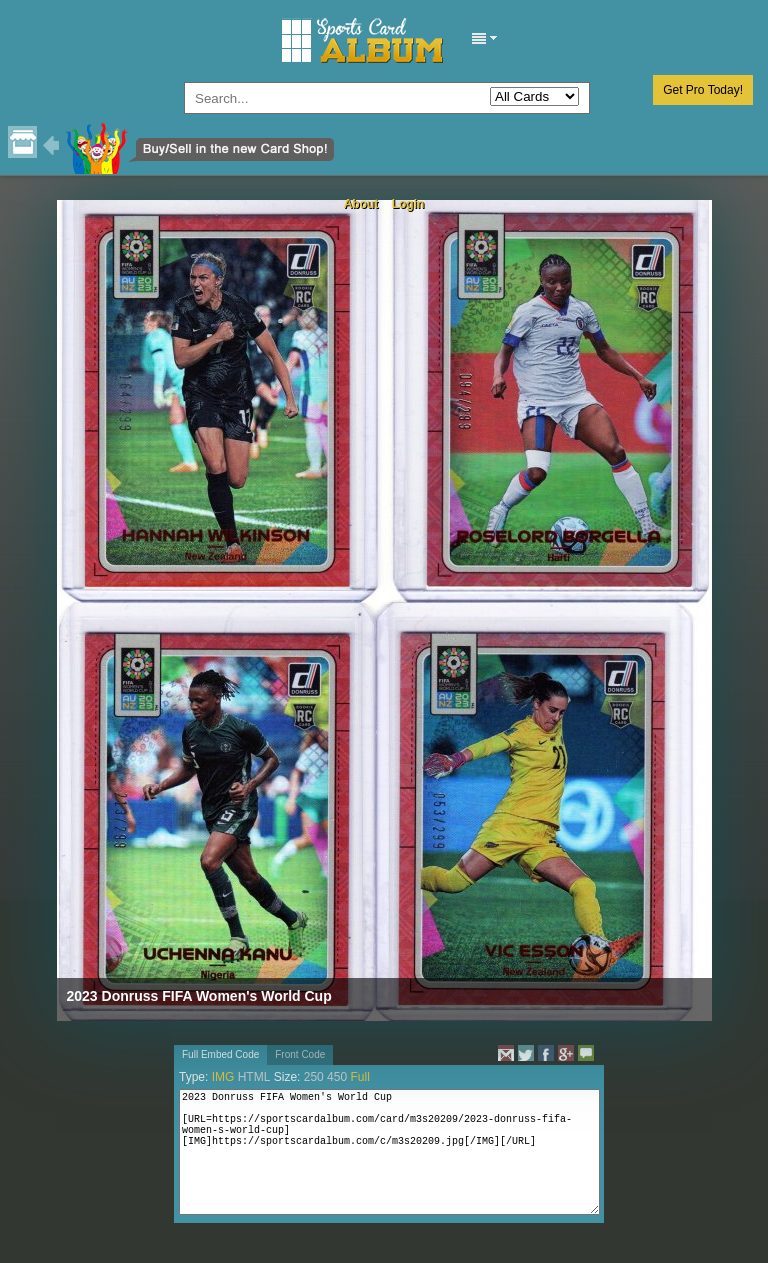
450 (337, 1077)
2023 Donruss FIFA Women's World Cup (199, 996)
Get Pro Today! (703, 90)
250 (314, 1077)
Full (359, 1077)
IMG (223, 1077)
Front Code (300, 1054)
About (361, 204)
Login (408, 204)
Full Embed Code (220, 1054)
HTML (254, 1077)
